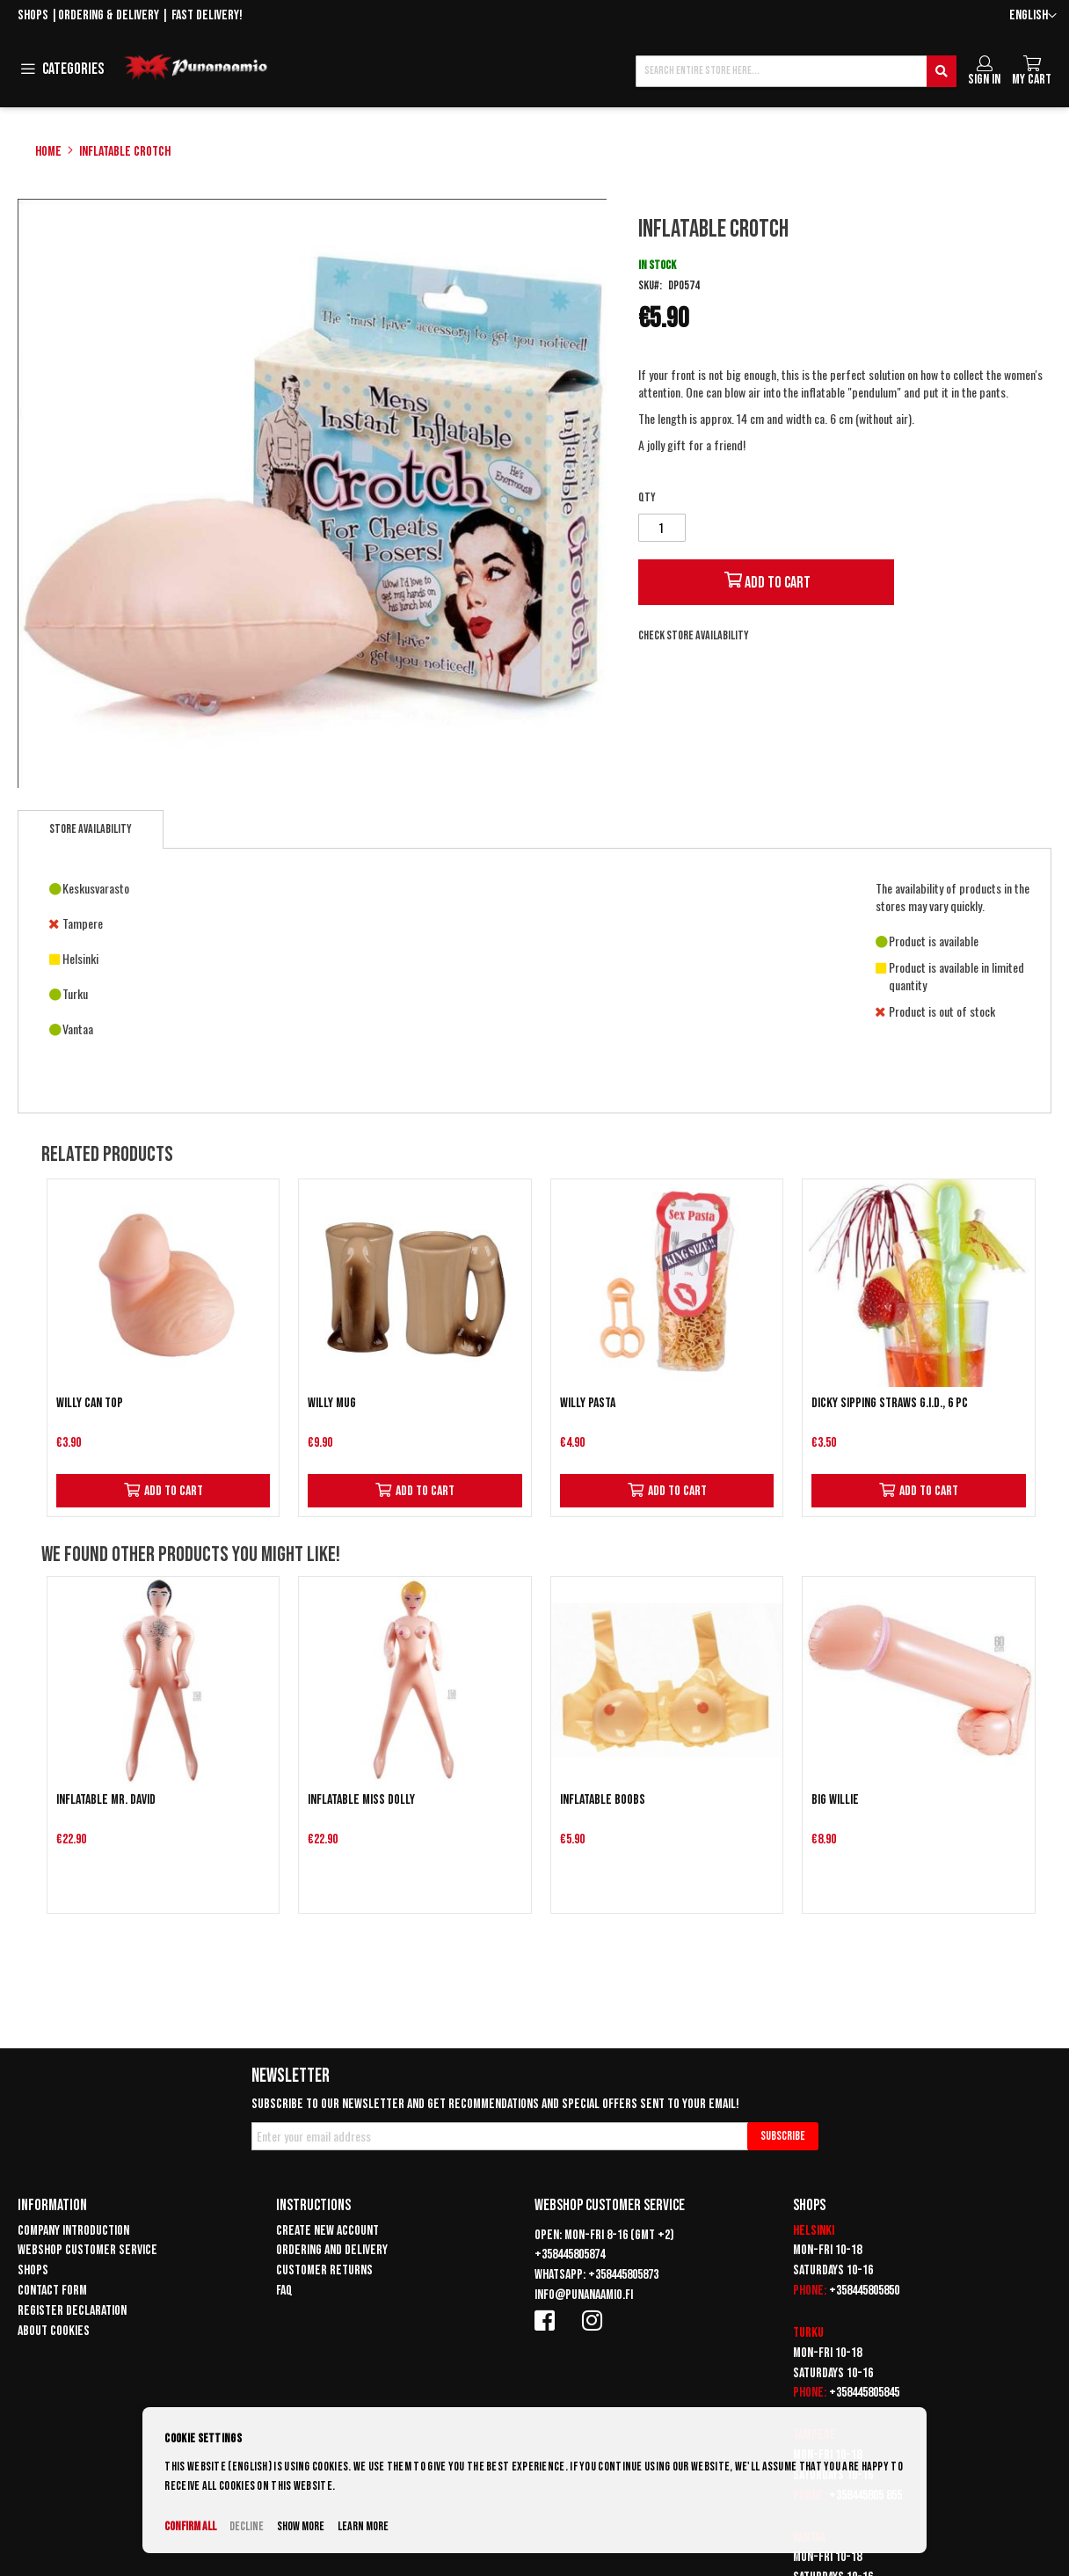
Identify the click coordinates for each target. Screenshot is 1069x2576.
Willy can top (89, 1403)
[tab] (91, 829)
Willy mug (332, 1403)
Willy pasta (587, 1403)
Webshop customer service (87, 2250)
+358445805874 (569, 2254)
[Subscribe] (782, 2136)
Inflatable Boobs (602, 1800)
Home (48, 151)
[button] (1033, 16)
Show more (300, 2526)
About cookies (54, 2331)
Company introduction (73, 2230)
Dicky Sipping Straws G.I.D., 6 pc (889, 1403)
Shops (33, 15)
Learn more (363, 2526)
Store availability (90, 828)
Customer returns (324, 2270)
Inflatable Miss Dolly (361, 1800)
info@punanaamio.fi (583, 2295)
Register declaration (72, 2310)
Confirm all (190, 2526)
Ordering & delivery (108, 15)
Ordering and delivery (332, 2250)
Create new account (327, 2230)
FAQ (284, 2290)
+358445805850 (864, 2290)
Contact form (52, 2290)
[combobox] (796, 71)
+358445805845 (864, 2392)
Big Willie (835, 1800)
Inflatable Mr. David (106, 1800)
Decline (246, 2526)
